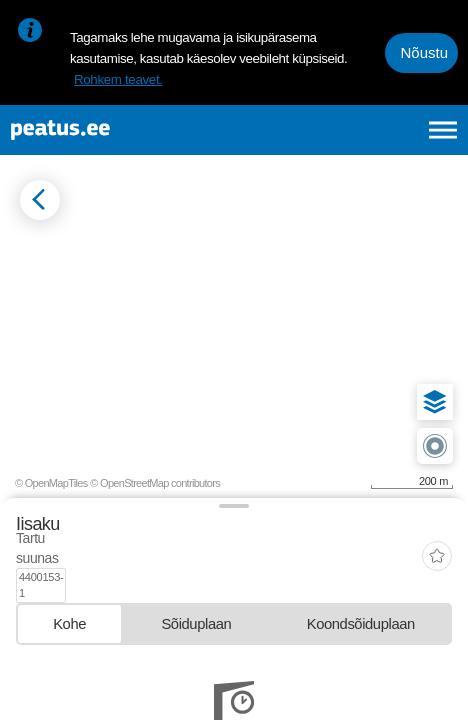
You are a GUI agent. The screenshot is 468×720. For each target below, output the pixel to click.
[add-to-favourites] (437, 540)
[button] (435, 402)
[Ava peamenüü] (443, 130)
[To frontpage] (115, 130)
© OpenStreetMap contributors (155, 483)
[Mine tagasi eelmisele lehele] (40, 200)
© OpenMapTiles (51, 483)
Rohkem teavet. (118, 79)
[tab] (69, 589)
